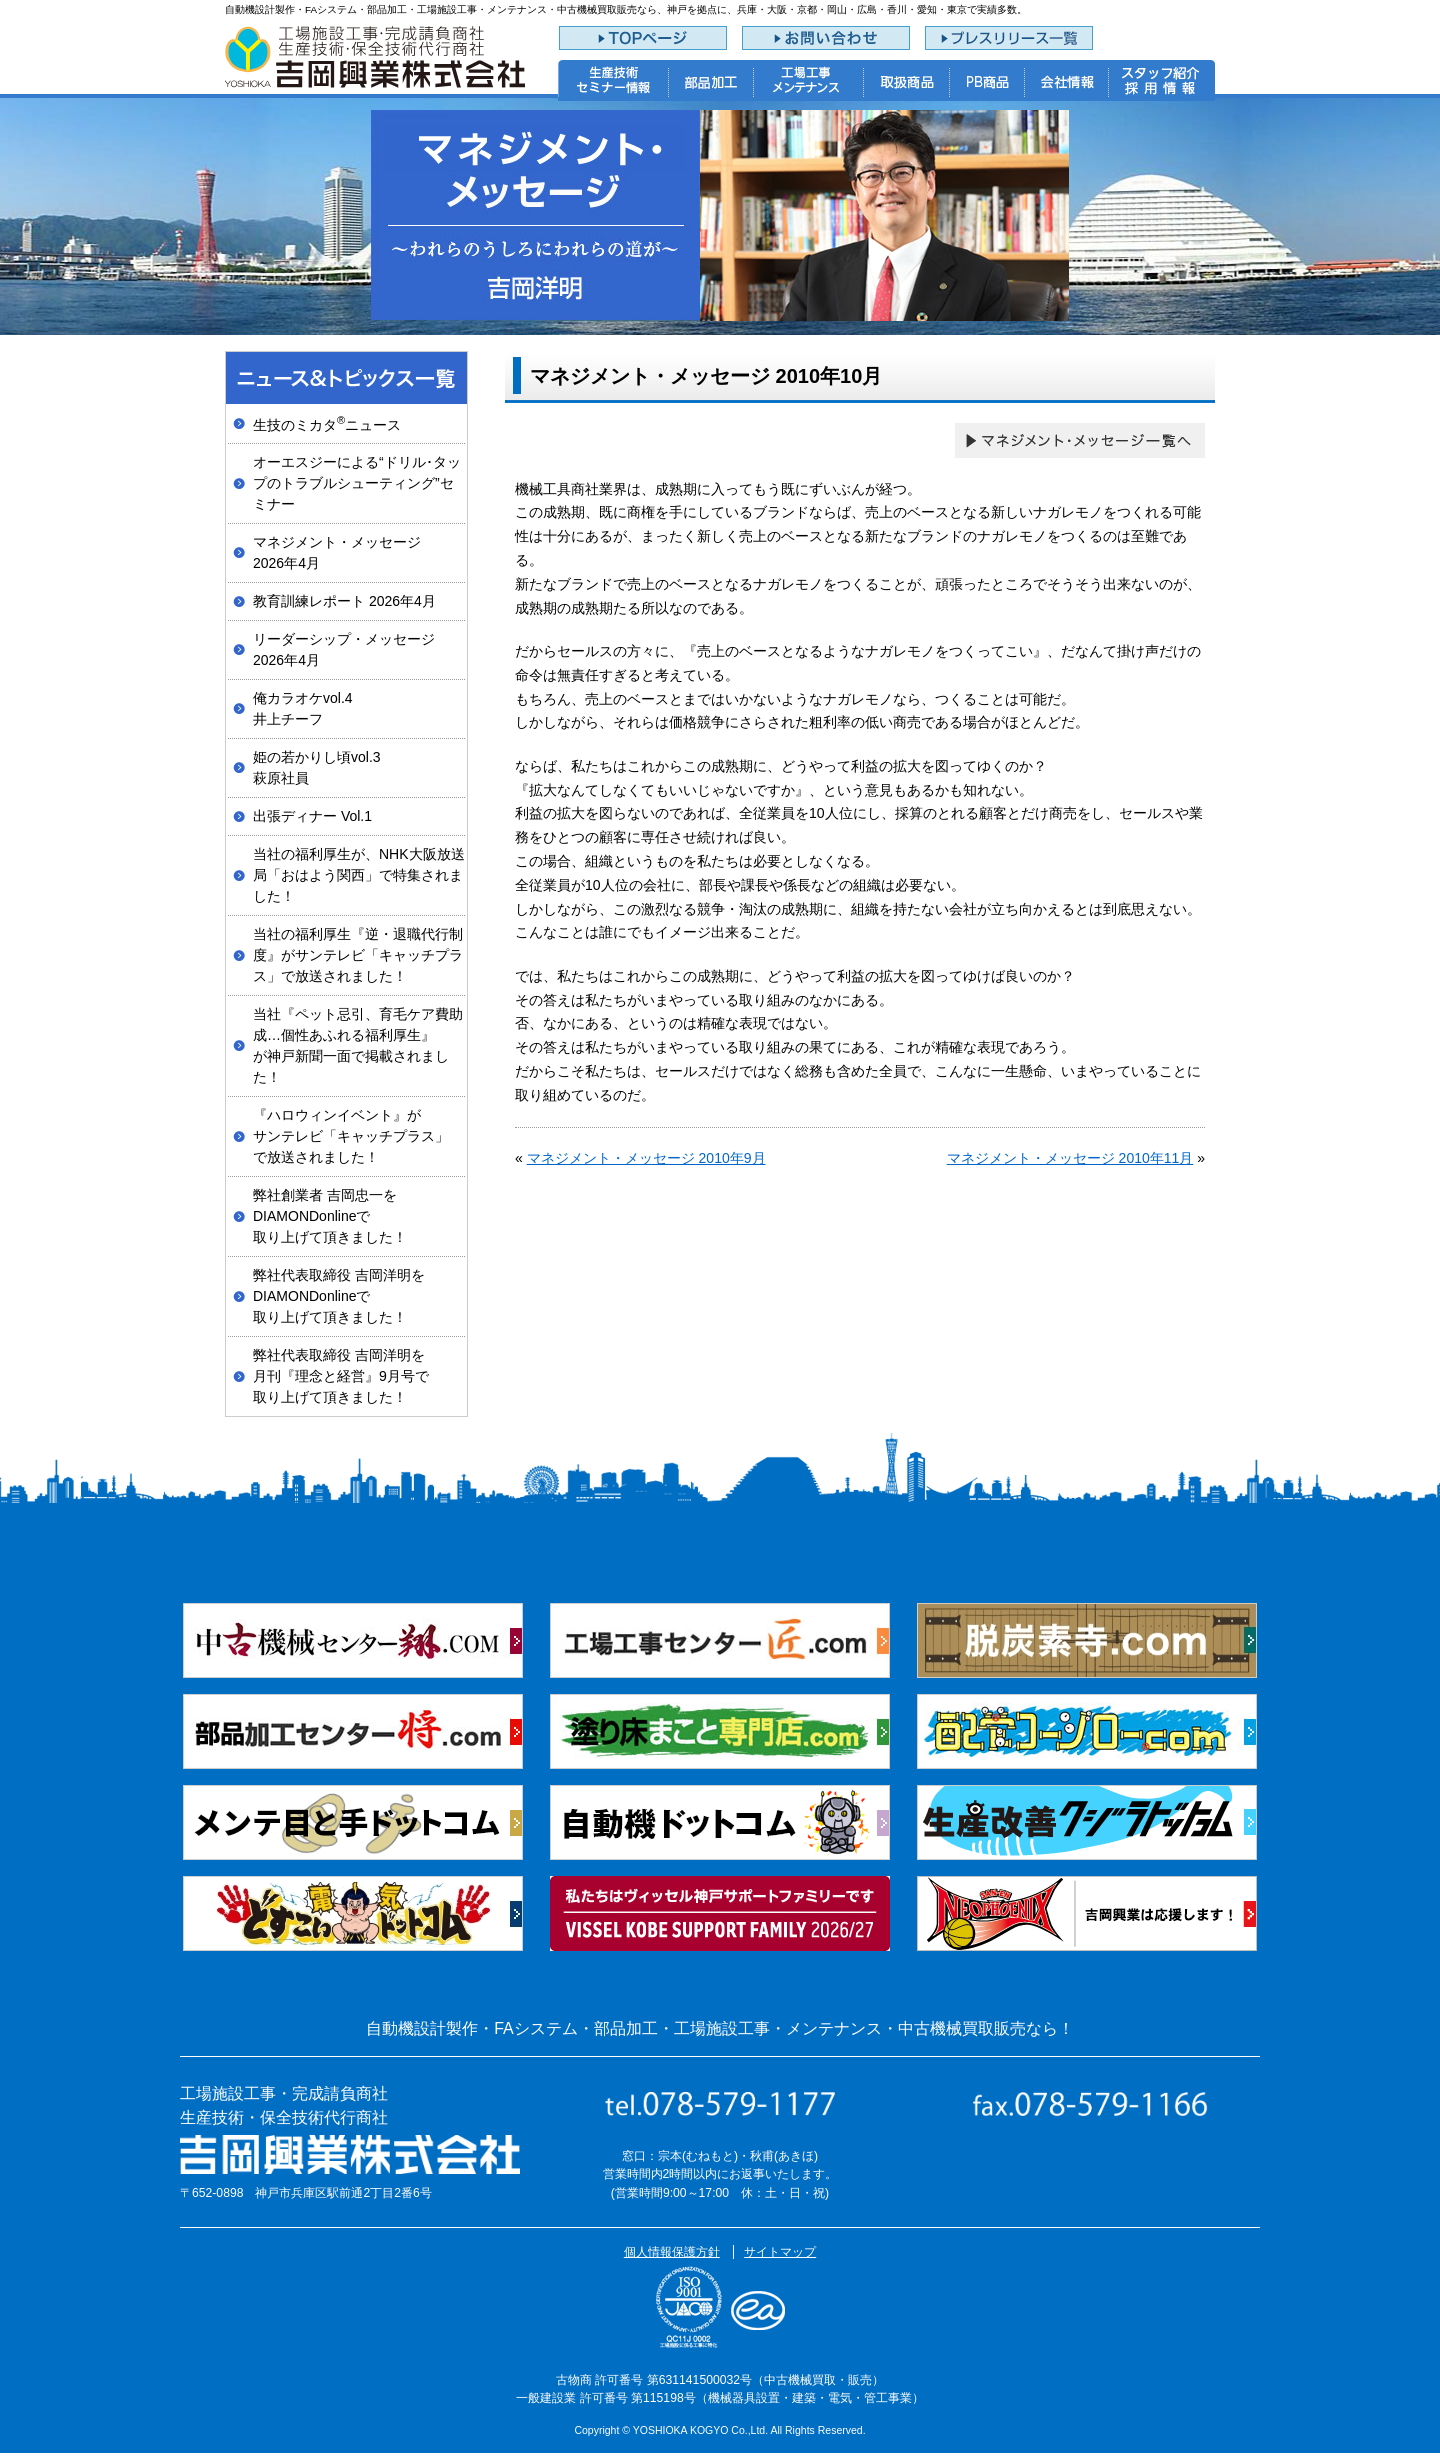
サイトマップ (780, 2252)
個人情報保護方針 (672, 2252)
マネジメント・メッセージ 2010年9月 (646, 1158)
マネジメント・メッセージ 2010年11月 (1070, 1158)
